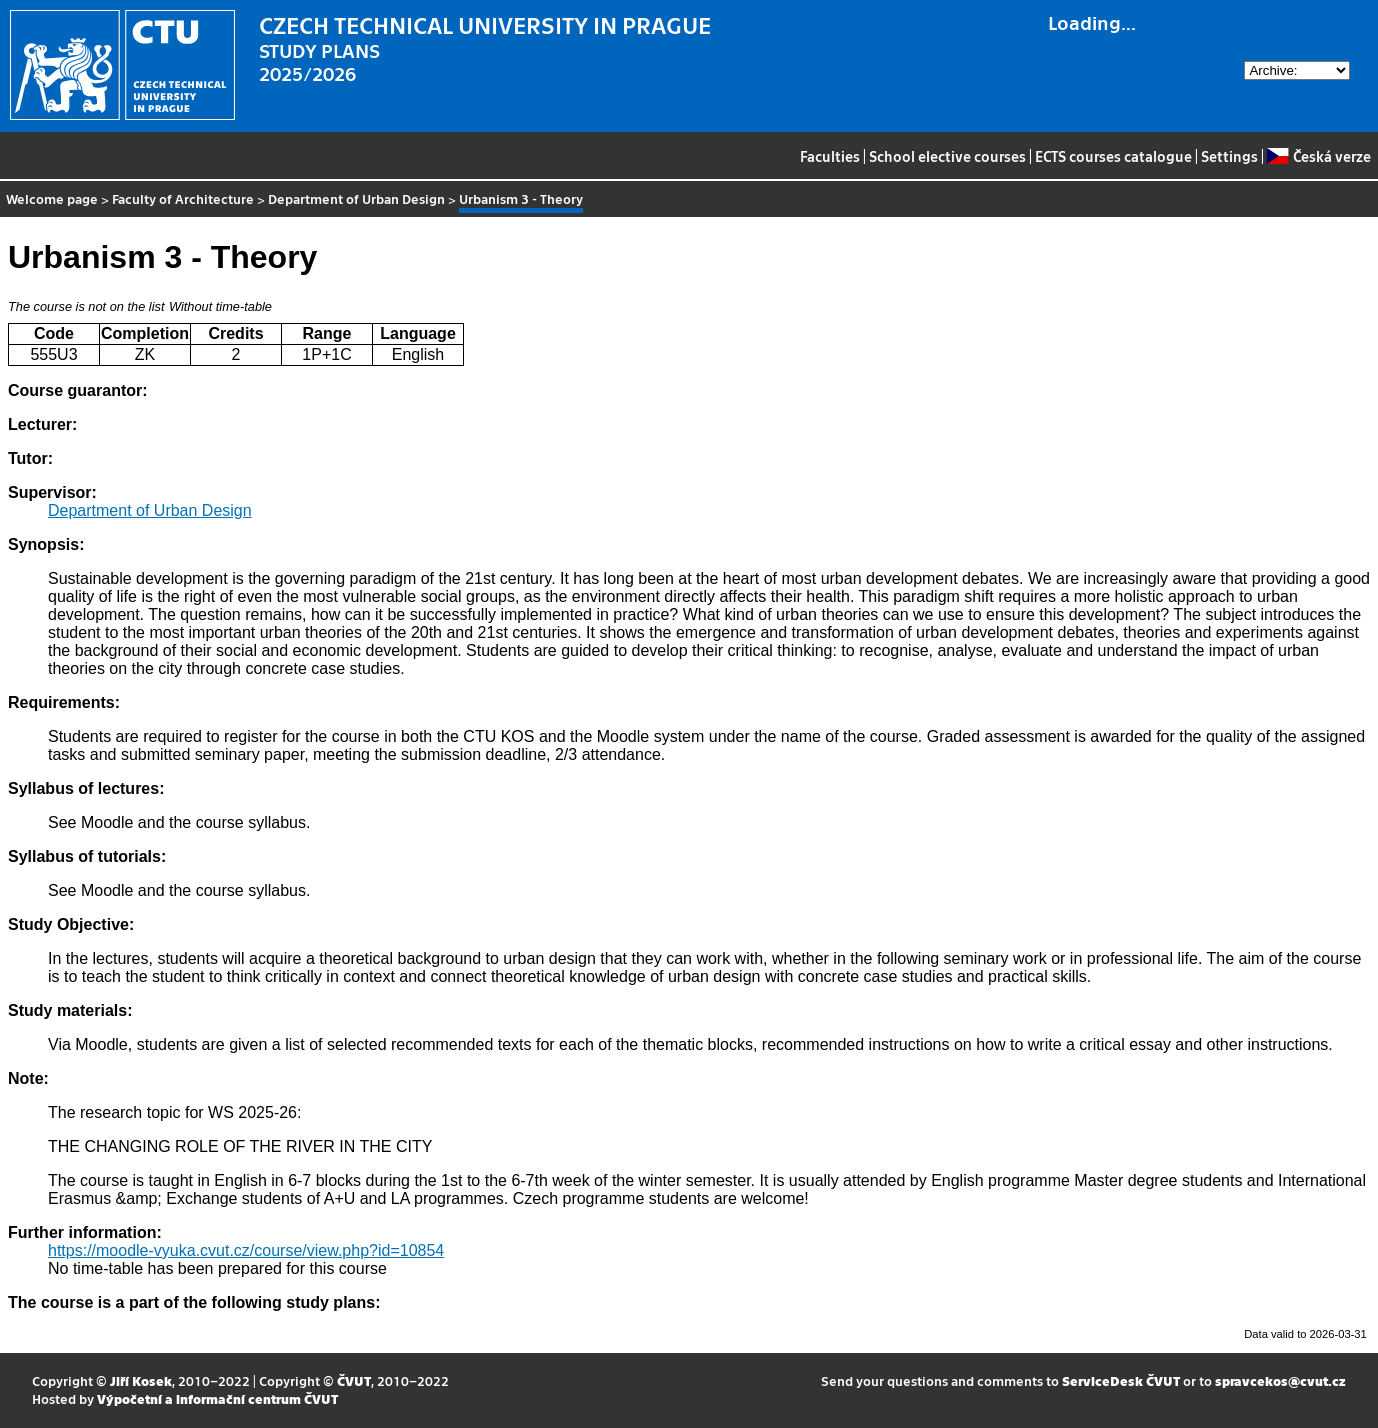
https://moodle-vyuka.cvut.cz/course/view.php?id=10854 (246, 1250)
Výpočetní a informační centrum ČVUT (217, 1398)
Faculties (830, 156)
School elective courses (947, 156)
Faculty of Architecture (183, 198)
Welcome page (52, 198)
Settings (1229, 156)
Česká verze (1318, 156)
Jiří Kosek (141, 1380)
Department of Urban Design (356, 198)
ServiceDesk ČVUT (1121, 1380)
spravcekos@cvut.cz (1280, 1380)
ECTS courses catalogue (1113, 156)
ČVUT (354, 1380)
